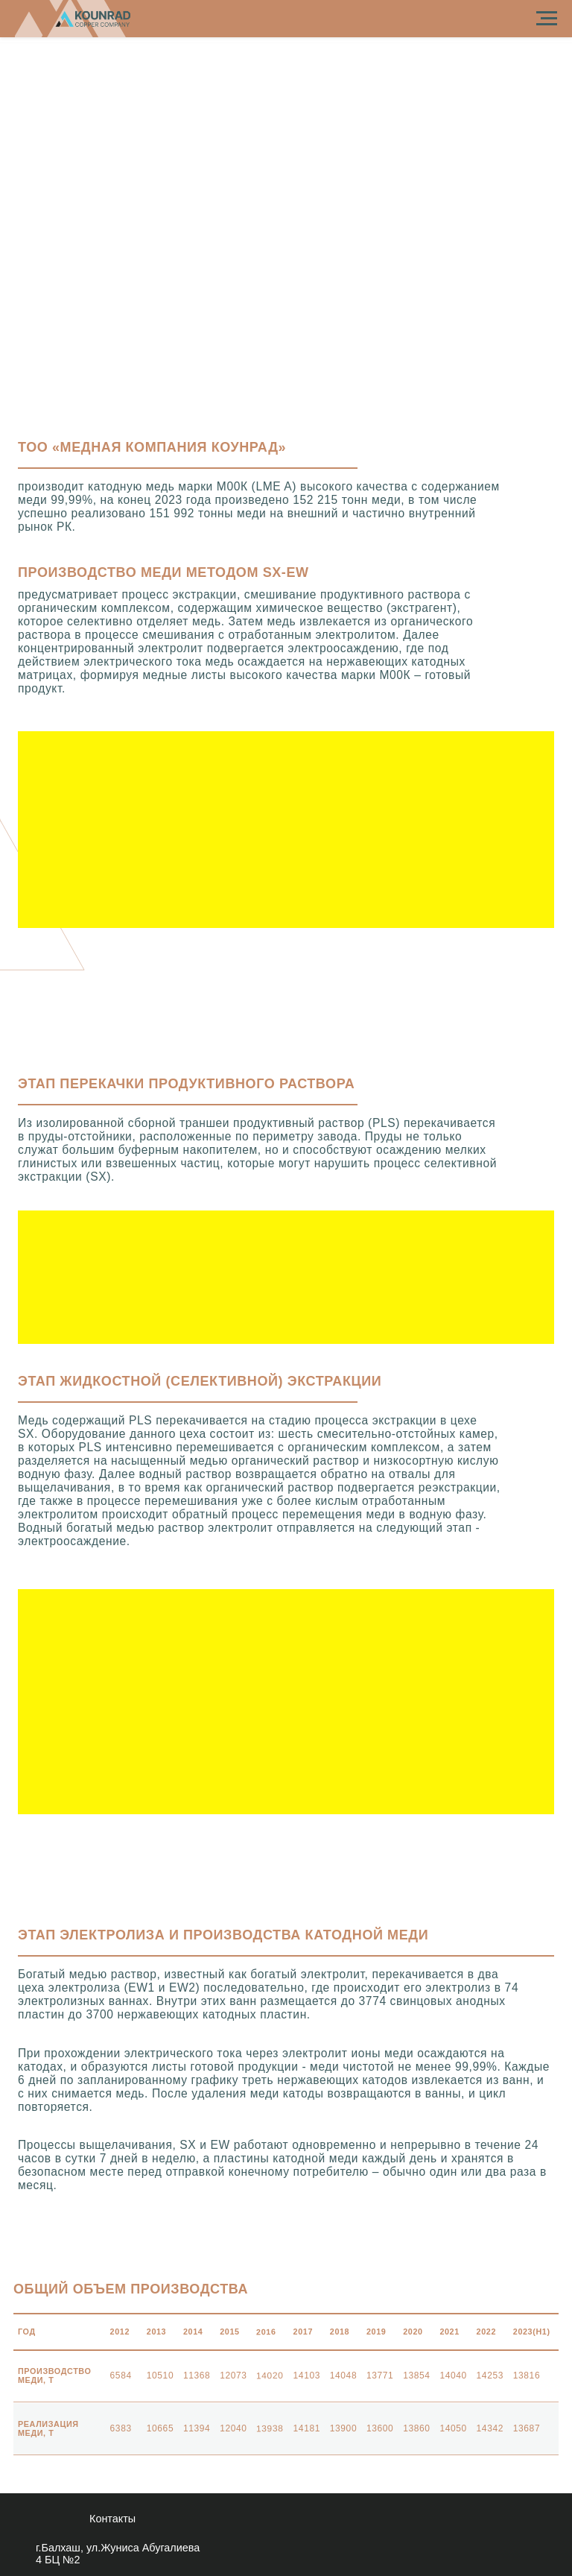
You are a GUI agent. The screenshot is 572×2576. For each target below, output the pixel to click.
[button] (286, 829)
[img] (454, 2534)
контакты (112, 2519)
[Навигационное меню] (546, 18)
